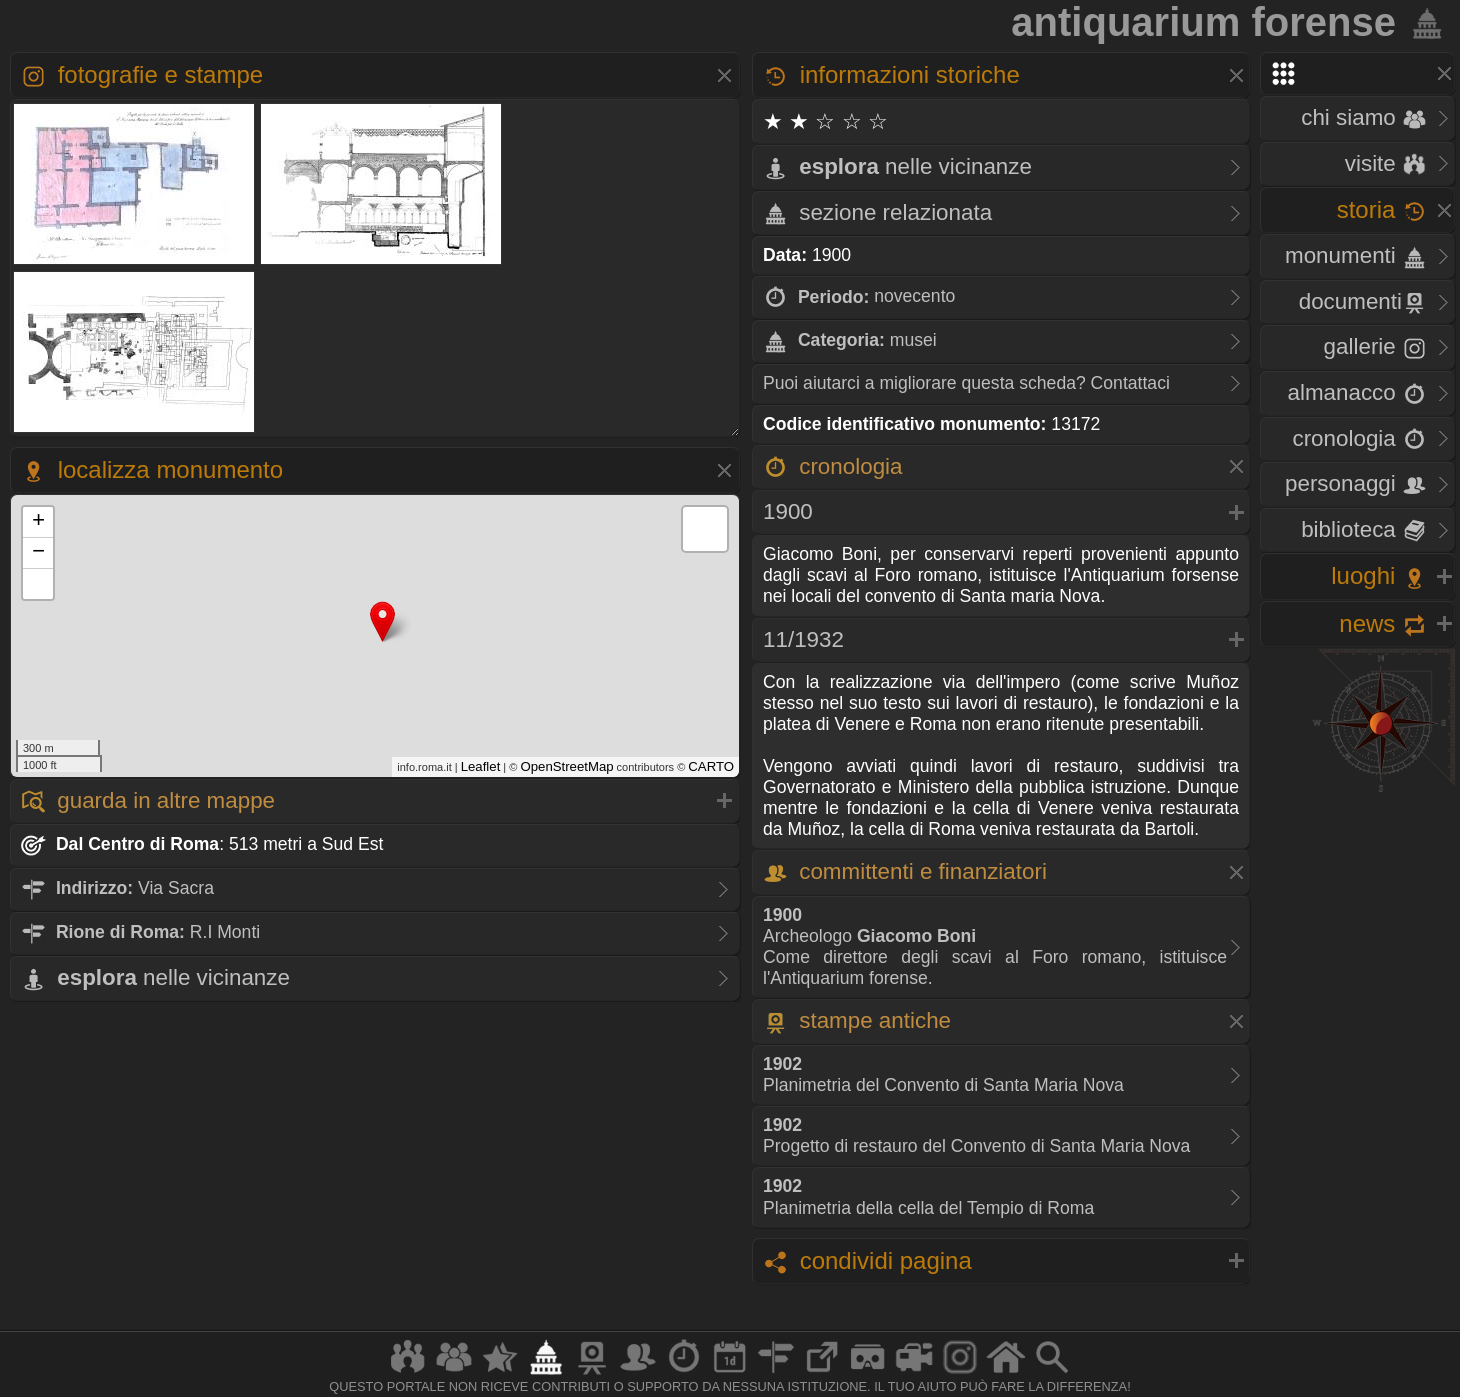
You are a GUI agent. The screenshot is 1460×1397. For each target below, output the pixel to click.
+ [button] (38, 522)
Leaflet (481, 766)
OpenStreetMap (566, 766)
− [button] (38, 553)
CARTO (711, 766)
